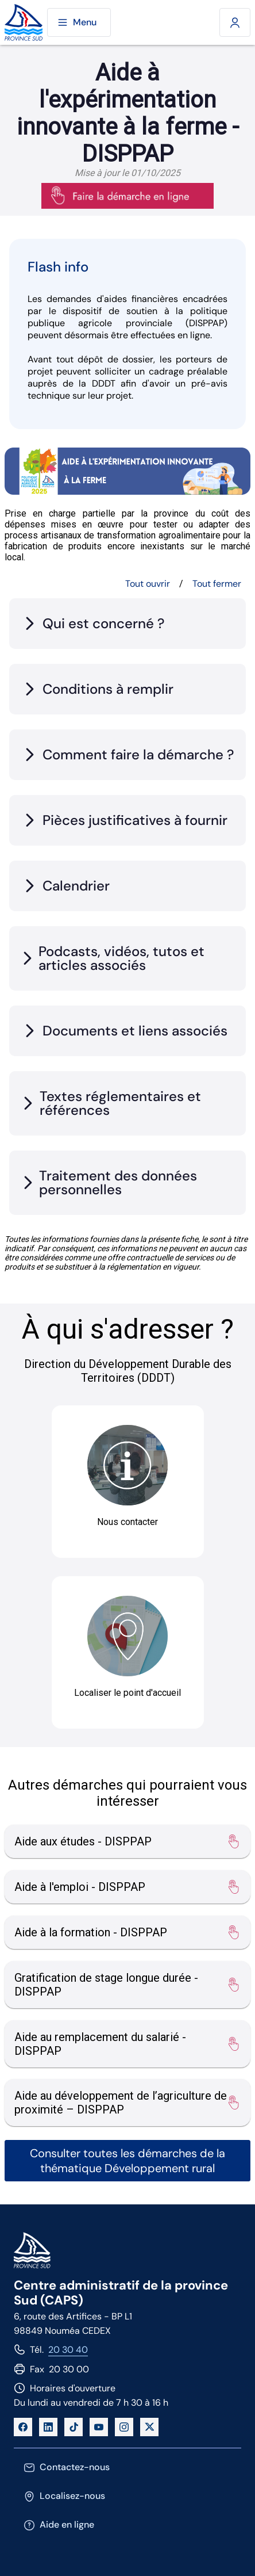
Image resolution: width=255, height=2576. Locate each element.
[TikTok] (73, 2427)
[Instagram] (124, 2427)
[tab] (127, 623)
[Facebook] (23, 2427)
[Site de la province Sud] (23, 23)
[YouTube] (99, 2427)
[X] (149, 2427)
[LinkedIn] (48, 2427)
